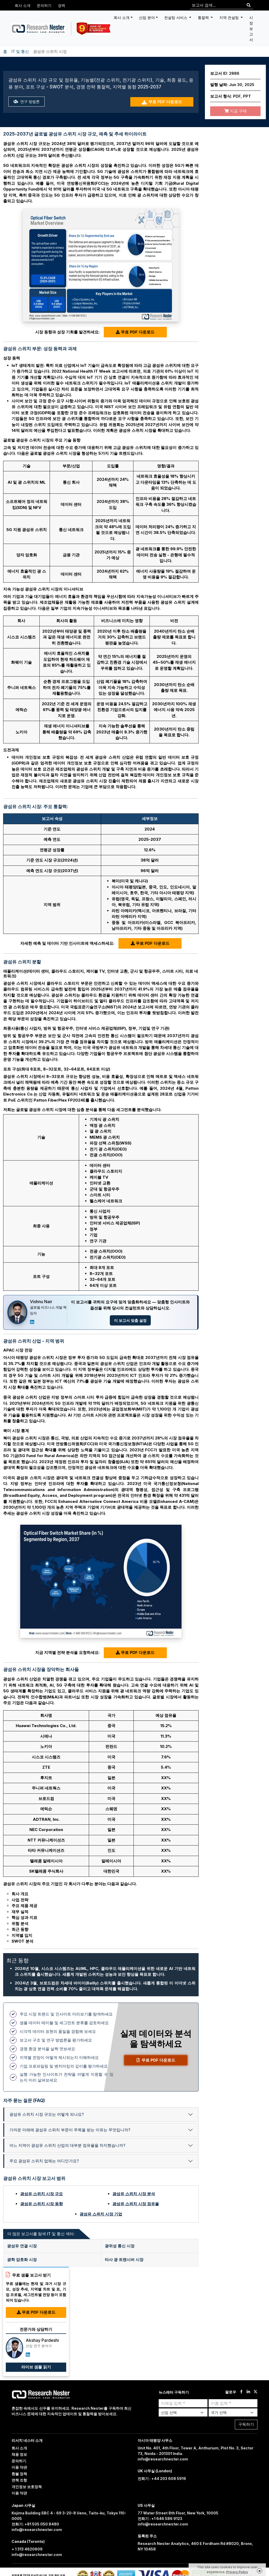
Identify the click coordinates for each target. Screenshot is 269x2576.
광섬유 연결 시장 (22, 2245)
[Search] (248, 5)
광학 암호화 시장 (22, 2259)
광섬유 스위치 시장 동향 (41, 2203)
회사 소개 (22, 5)
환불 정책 (19, 2474)
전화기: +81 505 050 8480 (35, 2524)
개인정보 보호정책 (27, 2486)
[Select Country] (233, 2412)
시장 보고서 (251, 28)
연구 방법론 (27, 101)
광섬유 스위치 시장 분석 (133, 2193)
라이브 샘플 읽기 (36, 2366)
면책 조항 (19, 2480)
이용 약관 (19, 2467)
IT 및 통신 (20, 51)
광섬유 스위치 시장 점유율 (135, 2203)
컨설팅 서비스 (176, 17)
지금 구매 (235, 110)
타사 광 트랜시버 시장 (124, 2259)
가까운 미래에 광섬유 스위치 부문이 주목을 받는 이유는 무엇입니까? (69, 2129)
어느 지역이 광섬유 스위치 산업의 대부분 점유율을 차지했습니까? (67, 2145)
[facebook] (241, 2392)
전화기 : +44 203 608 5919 (162, 2478)
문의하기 (44, 5)
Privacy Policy (237, 2572)
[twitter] (255, 2392)
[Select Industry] (183, 2412)
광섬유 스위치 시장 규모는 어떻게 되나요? (46, 2114)
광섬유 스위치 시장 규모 (41, 2193)
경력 (61, 5)
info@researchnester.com (163, 2459)
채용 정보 (19, 2454)
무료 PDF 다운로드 (162, 102)
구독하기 (246, 2424)
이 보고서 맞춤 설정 (130, 1320)
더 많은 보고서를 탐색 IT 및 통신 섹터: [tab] (41, 2233)
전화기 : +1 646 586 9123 (160, 2518)
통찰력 (204, 17)
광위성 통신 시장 (119, 2245)
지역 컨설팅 (229, 17)
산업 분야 (147, 17)
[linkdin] (248, 2392)
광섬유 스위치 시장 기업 (101, 2214)
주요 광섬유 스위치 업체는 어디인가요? (44, 2160)
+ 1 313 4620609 (27, 2549)
